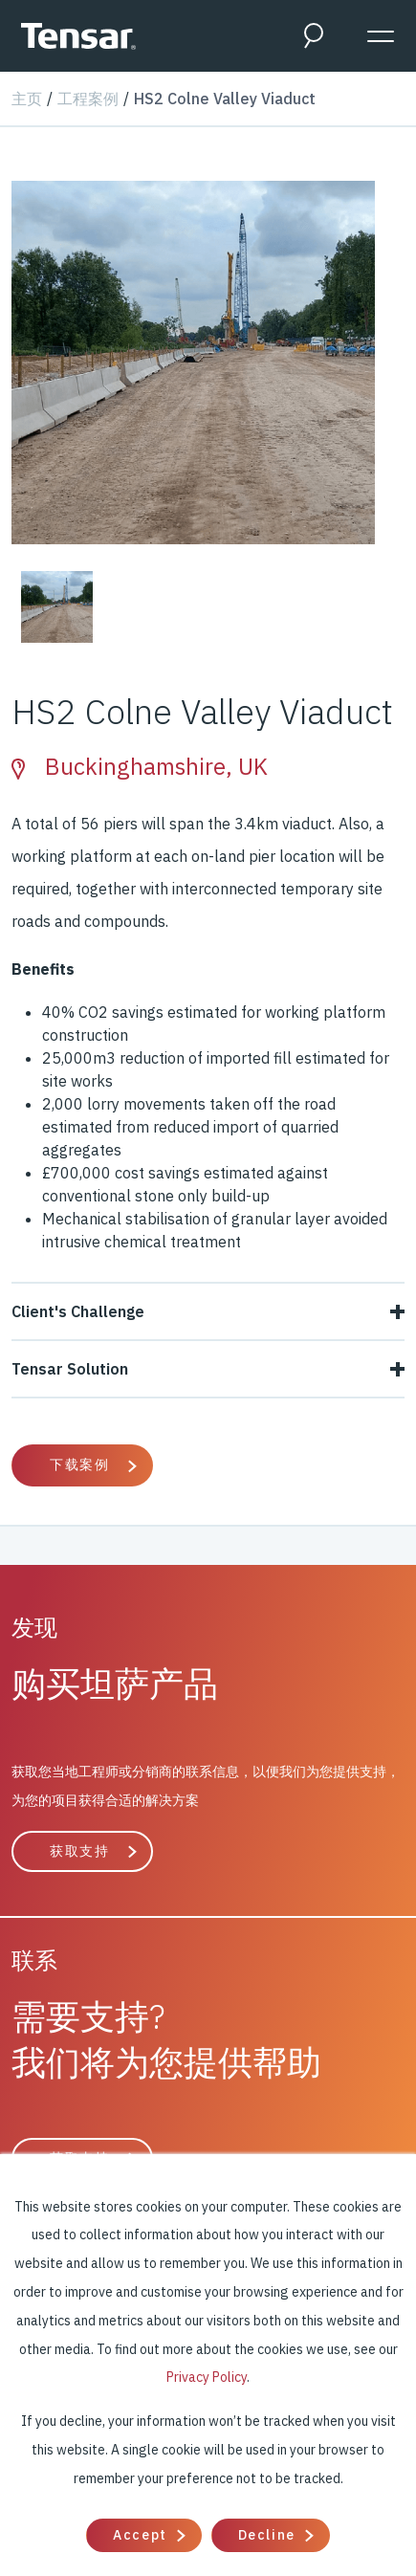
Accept (139, 2534)
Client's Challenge (208, 1311)
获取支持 (79, 1851)
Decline (267, 2534)
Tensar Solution (208, 1368)
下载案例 (79, 1464)
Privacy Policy (206, 2377)
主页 (26, 98)
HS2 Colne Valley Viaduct (225, 98)
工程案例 (88, 98)
